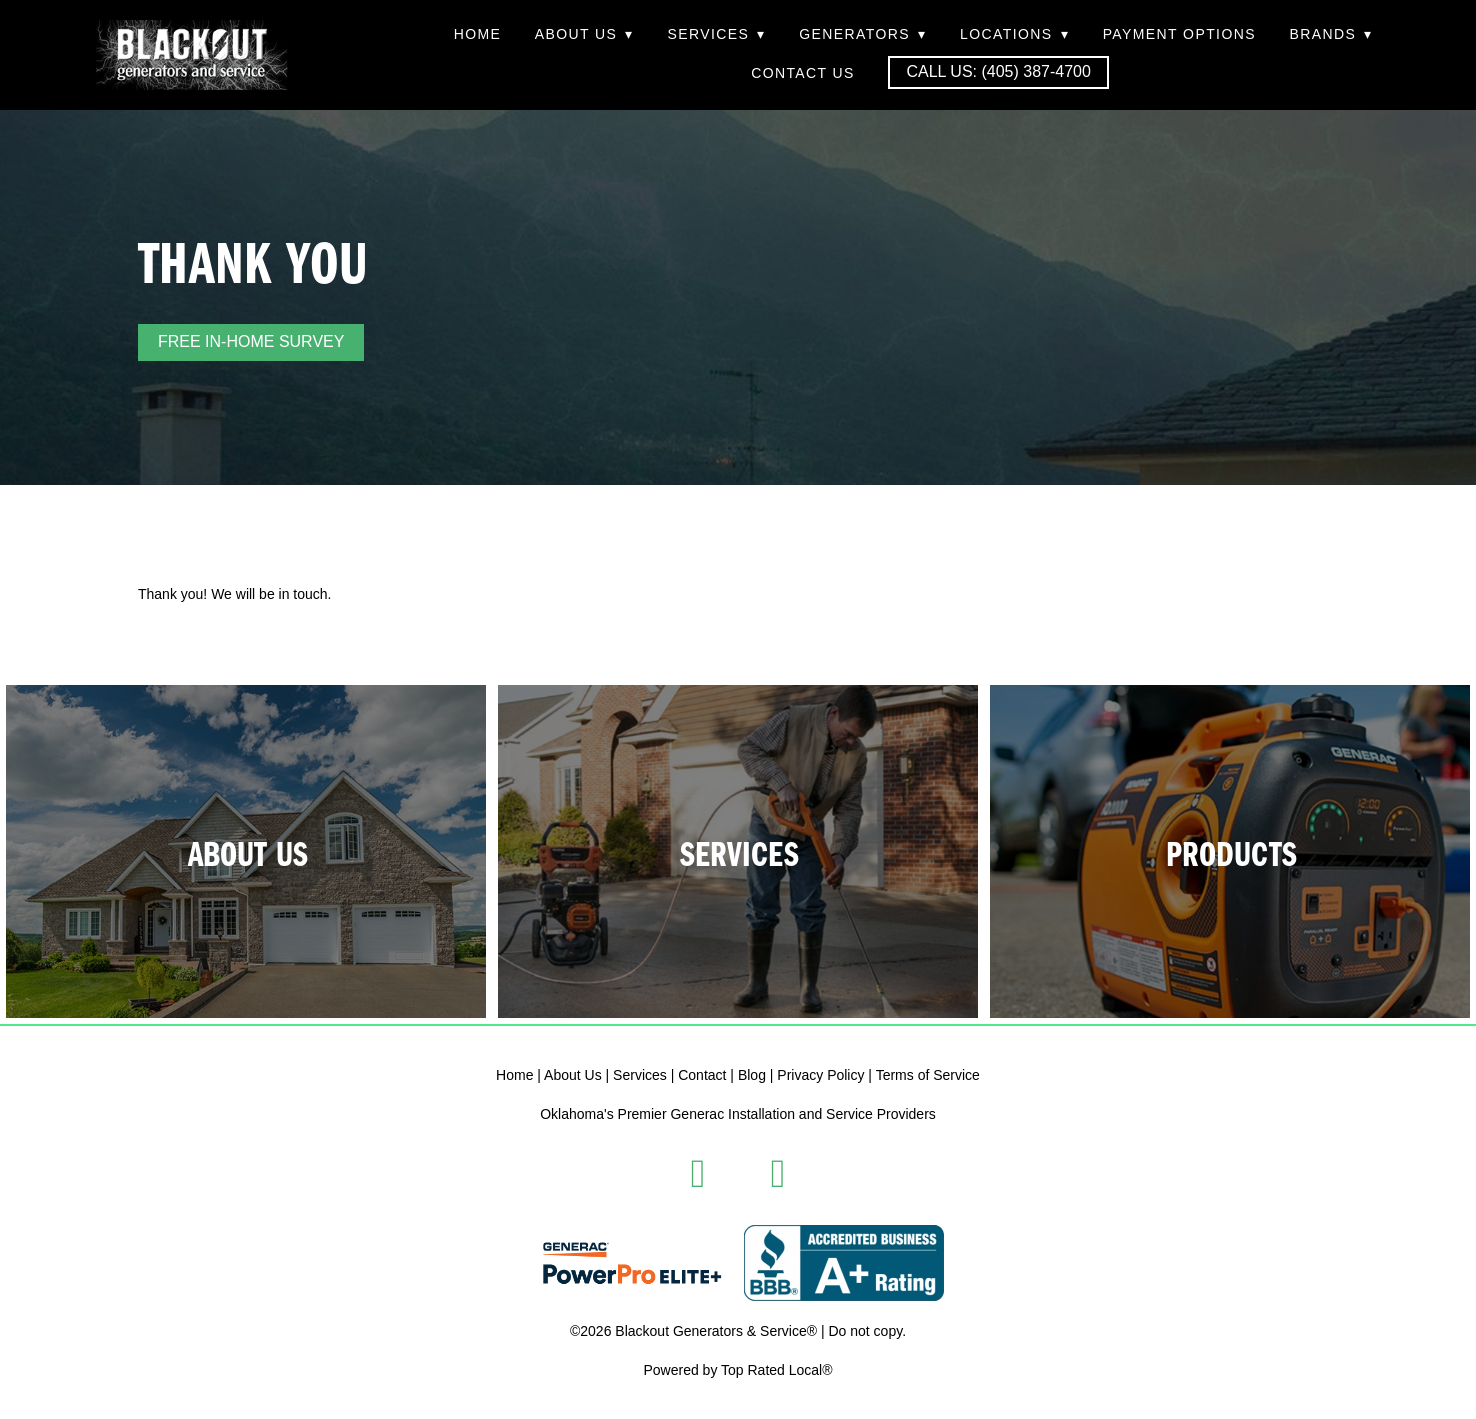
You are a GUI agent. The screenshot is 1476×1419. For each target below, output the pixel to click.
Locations (1014, 34)
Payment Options (1179, 34)
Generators (862, 34)
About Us (584, 34)
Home (478, 34)
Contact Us (803, 73)
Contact (702, 1075)
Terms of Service (928, 1075)
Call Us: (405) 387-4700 (998, 71)
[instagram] (778, 1174)
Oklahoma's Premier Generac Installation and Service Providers (738, 1114)
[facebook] (698, 1174)
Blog (752, 1075)
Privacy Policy (820, 1075)
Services (716, 34)
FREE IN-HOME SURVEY (251, 341)
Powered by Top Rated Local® (737, 1370)
